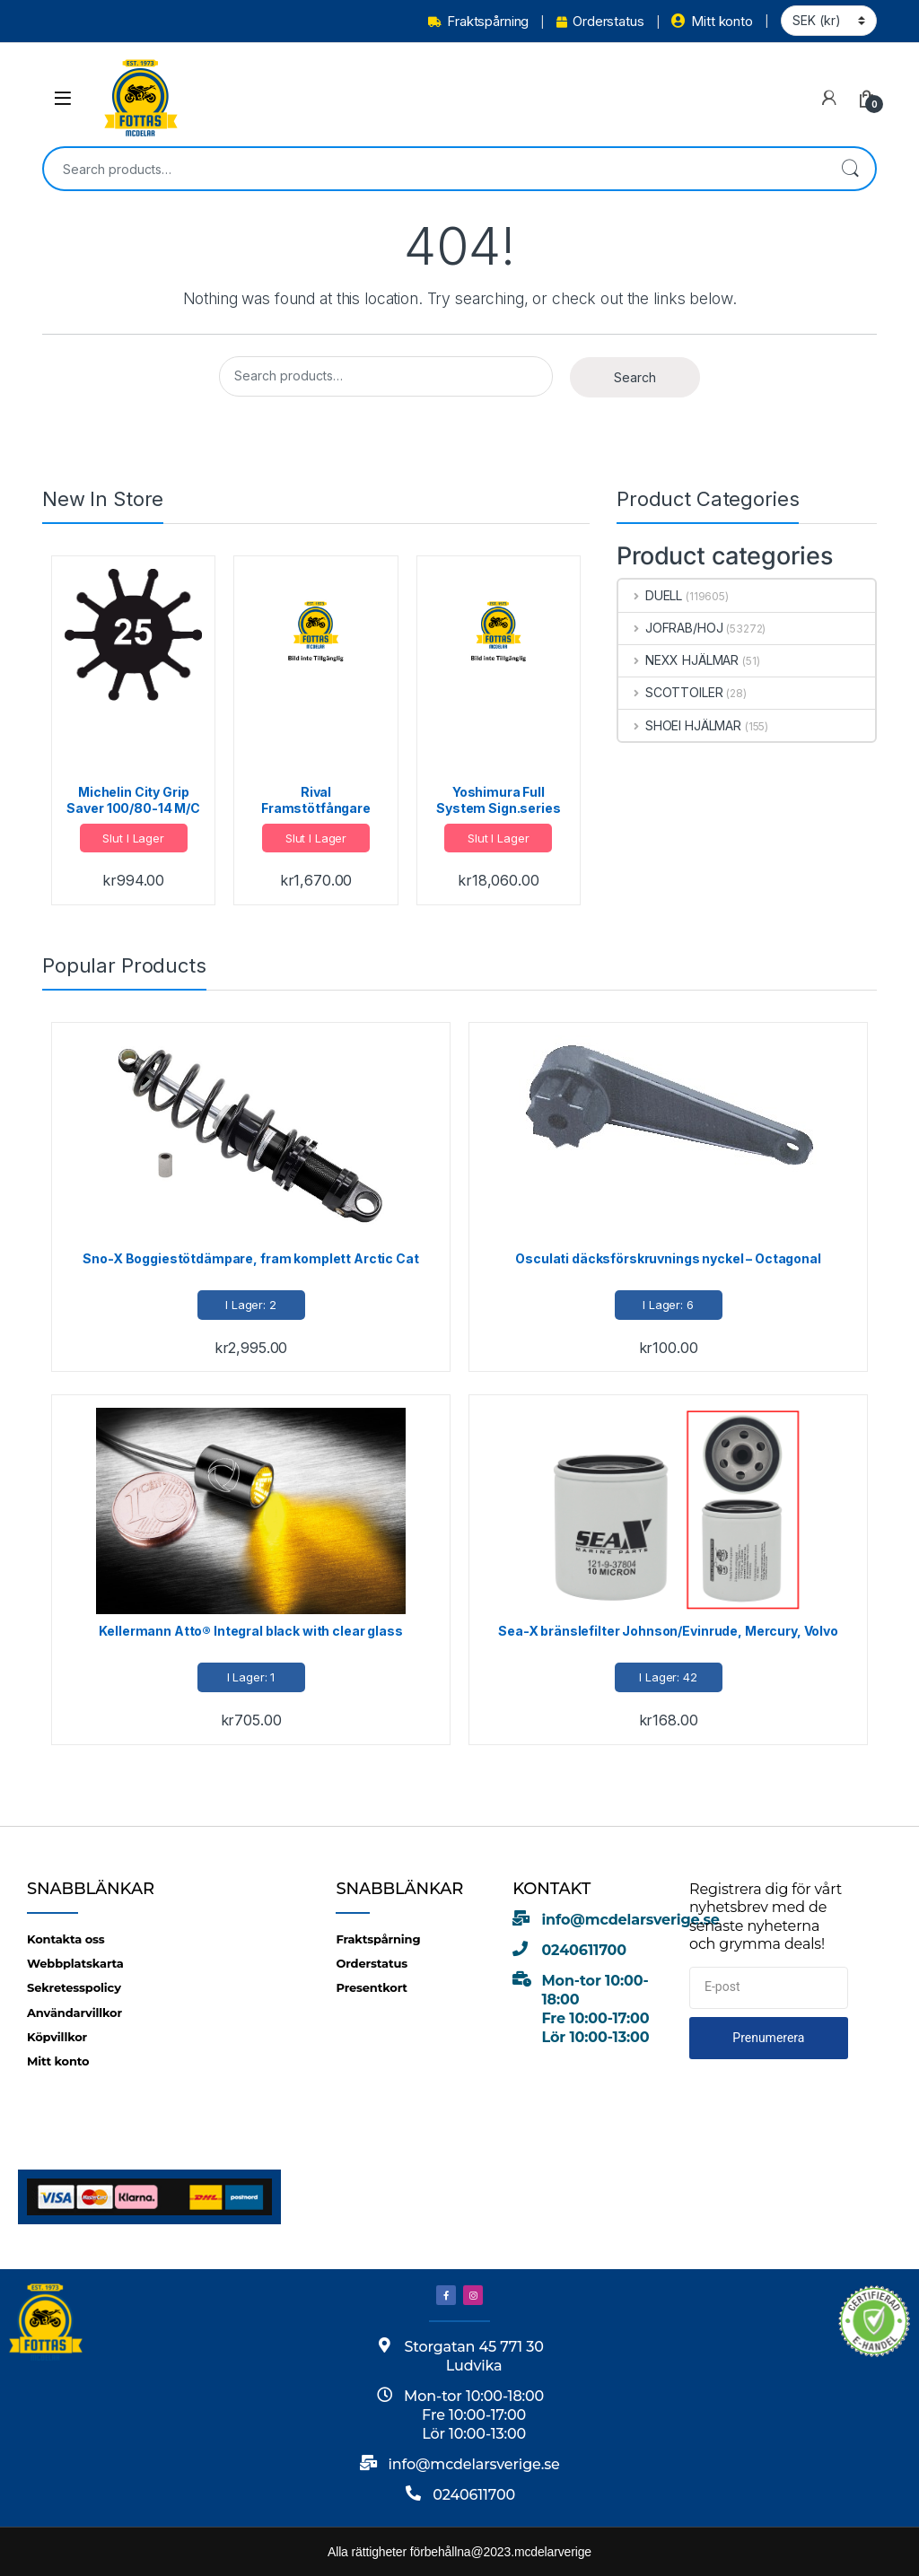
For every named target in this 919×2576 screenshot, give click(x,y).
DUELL (650, 595)
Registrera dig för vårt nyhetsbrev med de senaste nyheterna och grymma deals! (765, 1917)
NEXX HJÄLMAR (678, 660)
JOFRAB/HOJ (670, 627)
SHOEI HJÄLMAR (679, 725)
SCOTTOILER (670, 692)
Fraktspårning (478, 21)
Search (850, 168)
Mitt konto (711, 21)
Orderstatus (599, 21)
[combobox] (434, 168)
